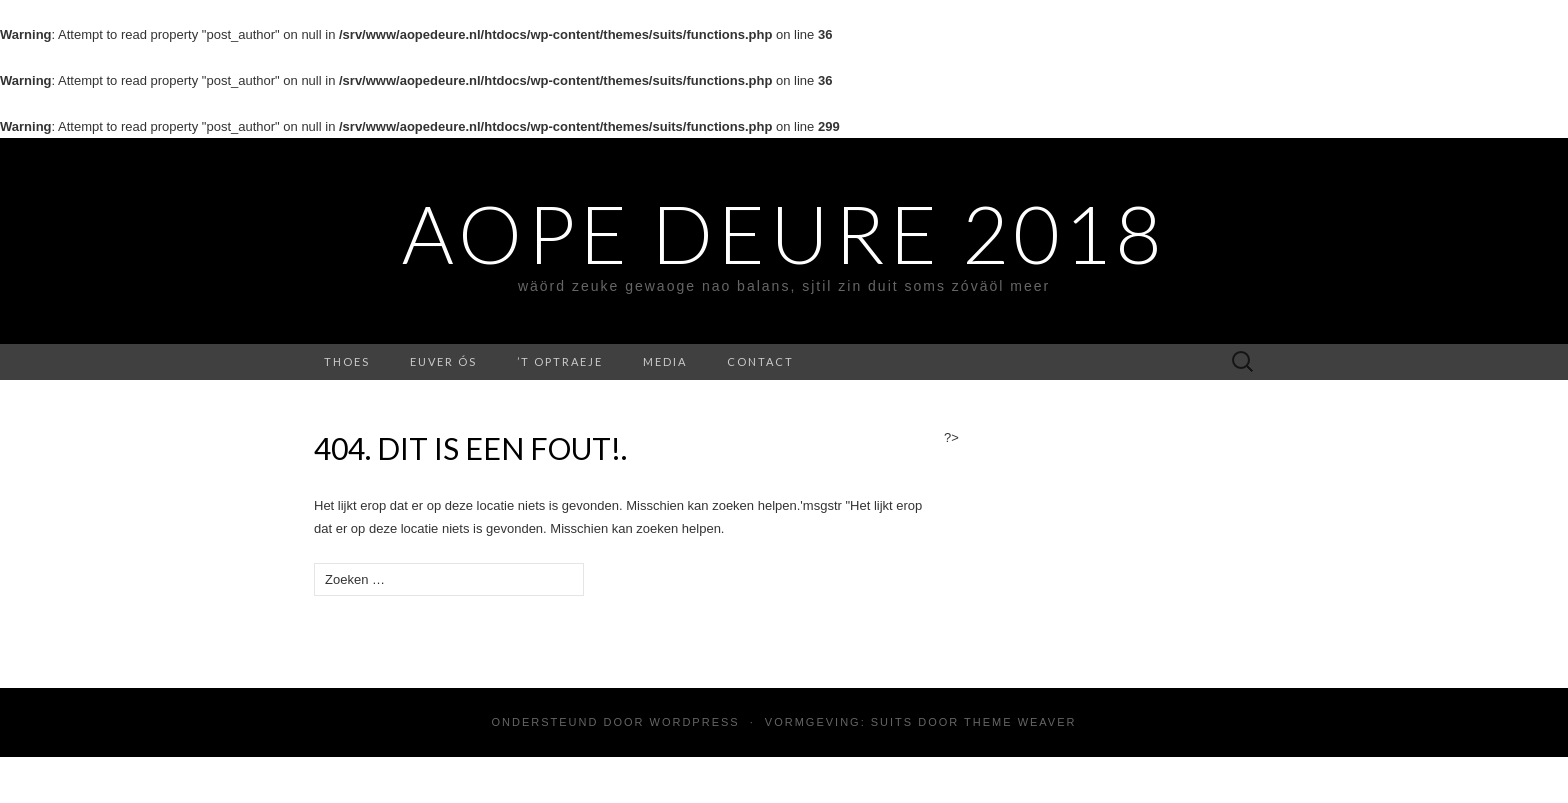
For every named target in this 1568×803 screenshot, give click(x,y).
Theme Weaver (1020, 722)
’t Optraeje (560, 361)
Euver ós (443, 361)
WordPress (695, 722)
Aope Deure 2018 (784, 233)
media (665, 361)
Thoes (347, 361)
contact (760, 361)
